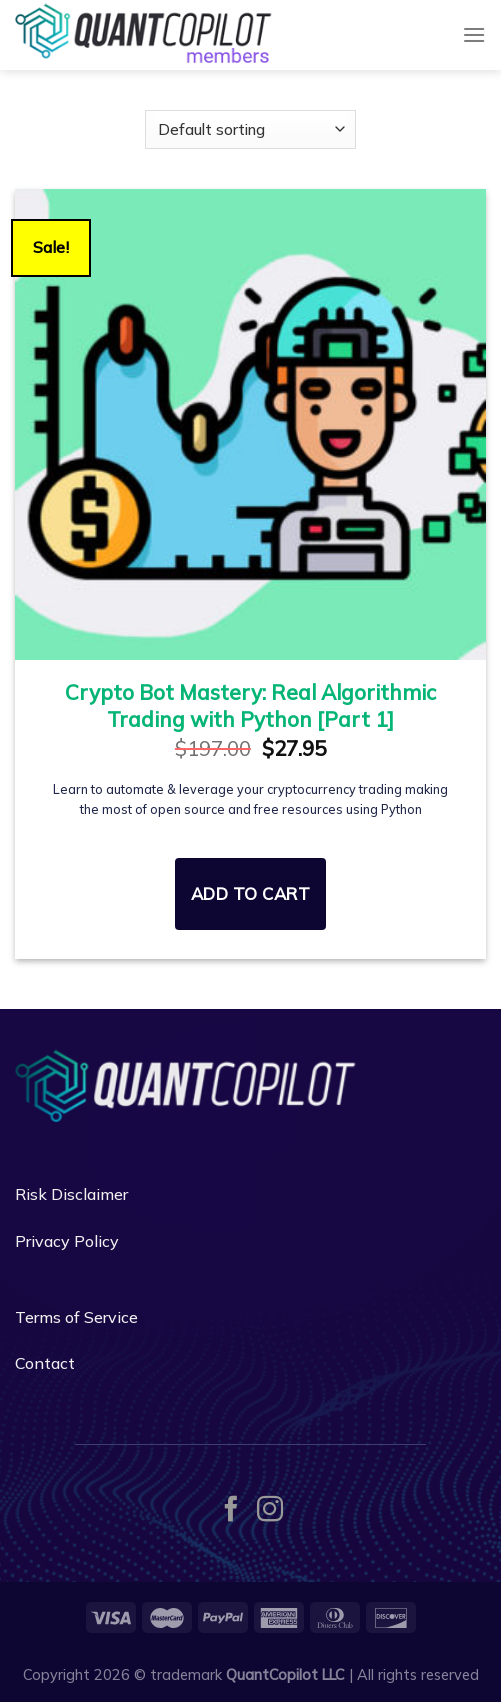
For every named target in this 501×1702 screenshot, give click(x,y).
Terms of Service (76, 1317)
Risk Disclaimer (71, 1194)
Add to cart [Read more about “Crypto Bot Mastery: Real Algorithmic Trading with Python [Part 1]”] (251, 893)
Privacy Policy (67, 1241)
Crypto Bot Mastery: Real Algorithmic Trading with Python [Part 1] (250, 705)
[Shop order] (250, 129)
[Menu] (474, 34)
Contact (45, 1363)
